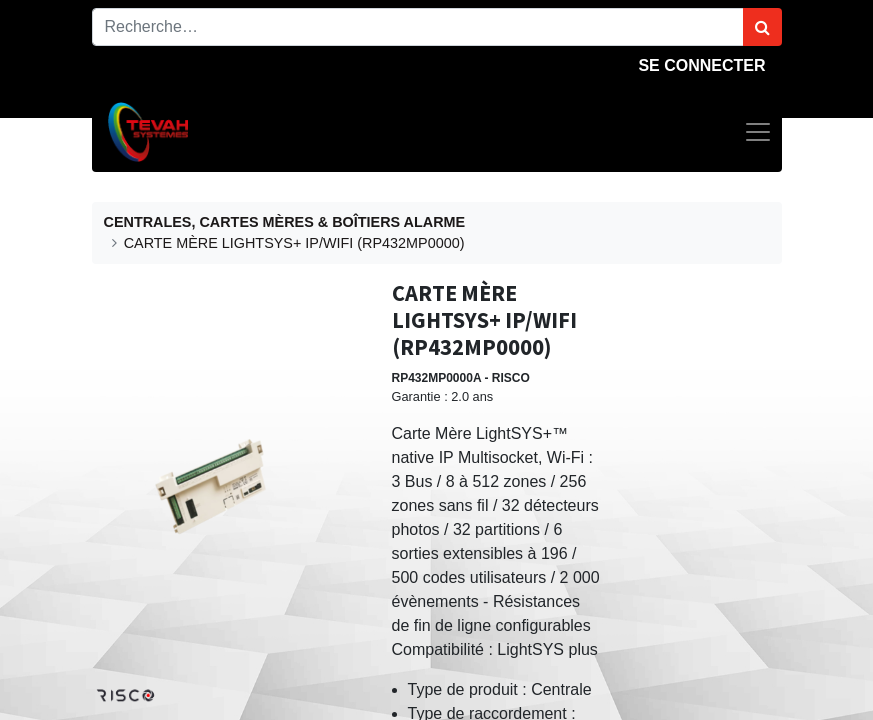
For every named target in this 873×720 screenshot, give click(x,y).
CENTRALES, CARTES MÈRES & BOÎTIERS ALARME (285, 222)
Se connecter (701, 65)
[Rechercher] (762, 27)
